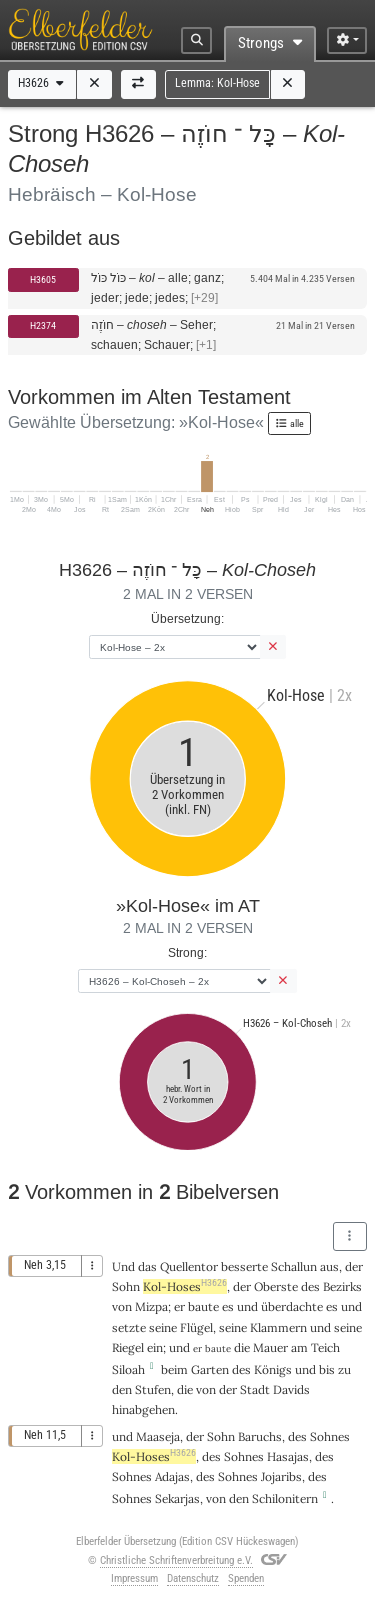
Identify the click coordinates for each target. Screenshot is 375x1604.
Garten (210, 1369)
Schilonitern (285, 1498)
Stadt (255, 1389)
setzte (129, 1327)
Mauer (270, 1347)
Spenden (246, 1578)
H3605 (43, 279)
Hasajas (288, 1456)
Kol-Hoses (185, 1286)
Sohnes (330, 1436)
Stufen (153, 1389)
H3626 (42, 83)
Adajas (172, 1476)
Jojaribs (281, 1476)
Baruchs (260, 1436)
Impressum (134, 1578)
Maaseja (158, 1436)
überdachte (292, 1306)
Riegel (128, 1347)
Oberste (276, 1286)
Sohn (126, 1286)
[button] (94, 84)
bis (327, 1369)
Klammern (278, 1327)
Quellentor (189, 1266)
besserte (244, 1266)
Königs (273, 1369)
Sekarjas (177, 1498)
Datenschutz (193, 1578)
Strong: (187, 952)
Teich (325, 1347)
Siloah (128, 1369)
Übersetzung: (187, 618)
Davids (291, 1389)
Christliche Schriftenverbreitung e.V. (176, 1560)
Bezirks (342, 1286)
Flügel (196, 1327)
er (179, 1306)
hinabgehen (143, 1409)
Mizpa (151, 1306)
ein (155, 1347)
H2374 (43, 325)
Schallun (294, 1266)
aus (329, 1266)
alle (289, 423)
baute (203, 1306)
